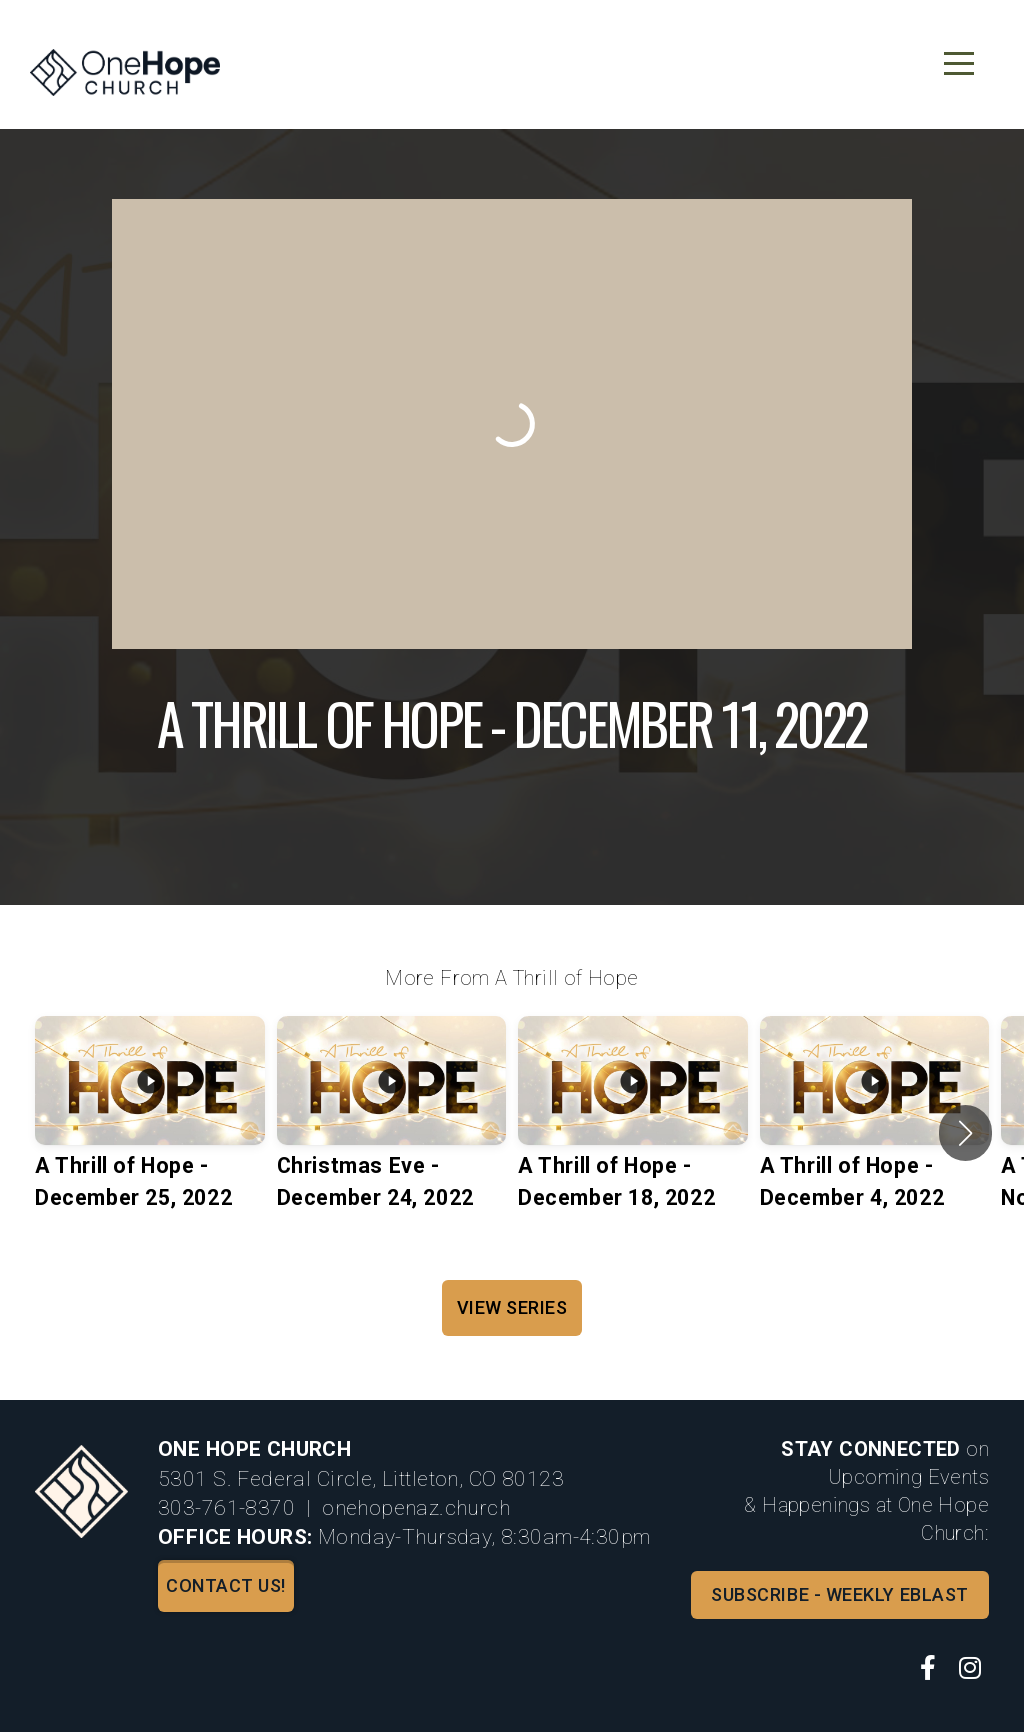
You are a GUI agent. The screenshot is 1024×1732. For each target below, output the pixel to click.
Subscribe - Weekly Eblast (840, 1594)
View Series (512, 1307)
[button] (965, 1133)
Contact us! (226, 1585)
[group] (150, 1133)
